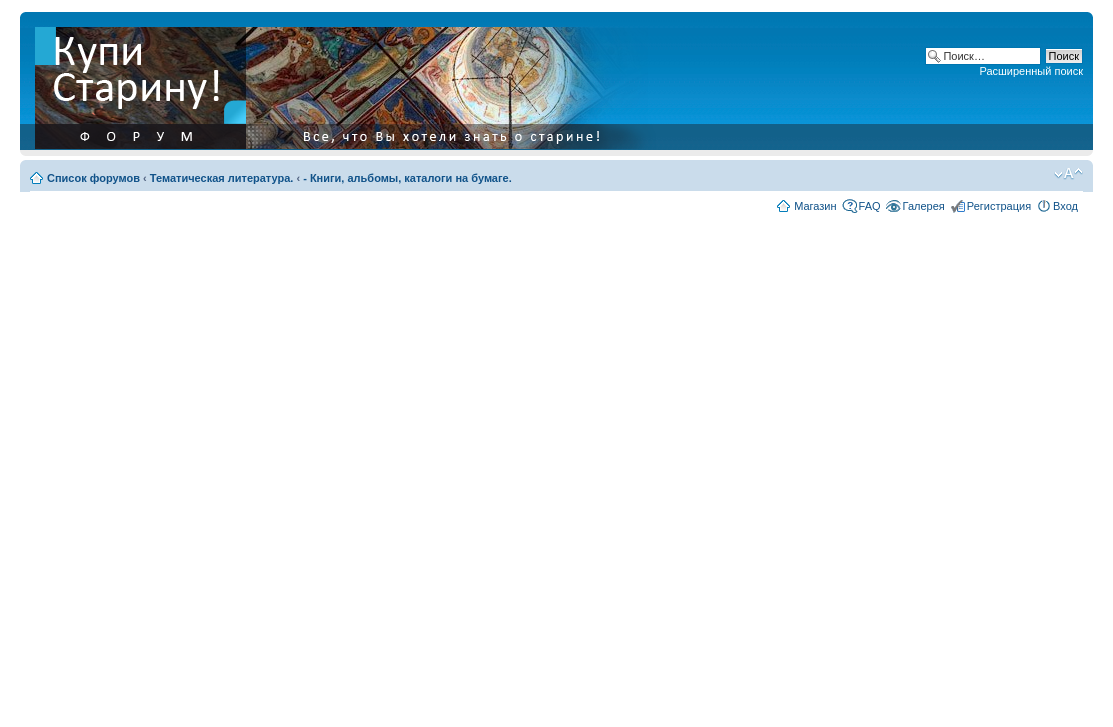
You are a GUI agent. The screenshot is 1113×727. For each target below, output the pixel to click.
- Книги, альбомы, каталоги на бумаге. (407, 178)
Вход (1065, 206)
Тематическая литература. (222, 178)
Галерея (924, 206)
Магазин (815, 206)
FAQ (870, 206)
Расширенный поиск (1031, 71)
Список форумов (93, 178)
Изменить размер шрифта (1068, 174)
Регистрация (999, 206)
